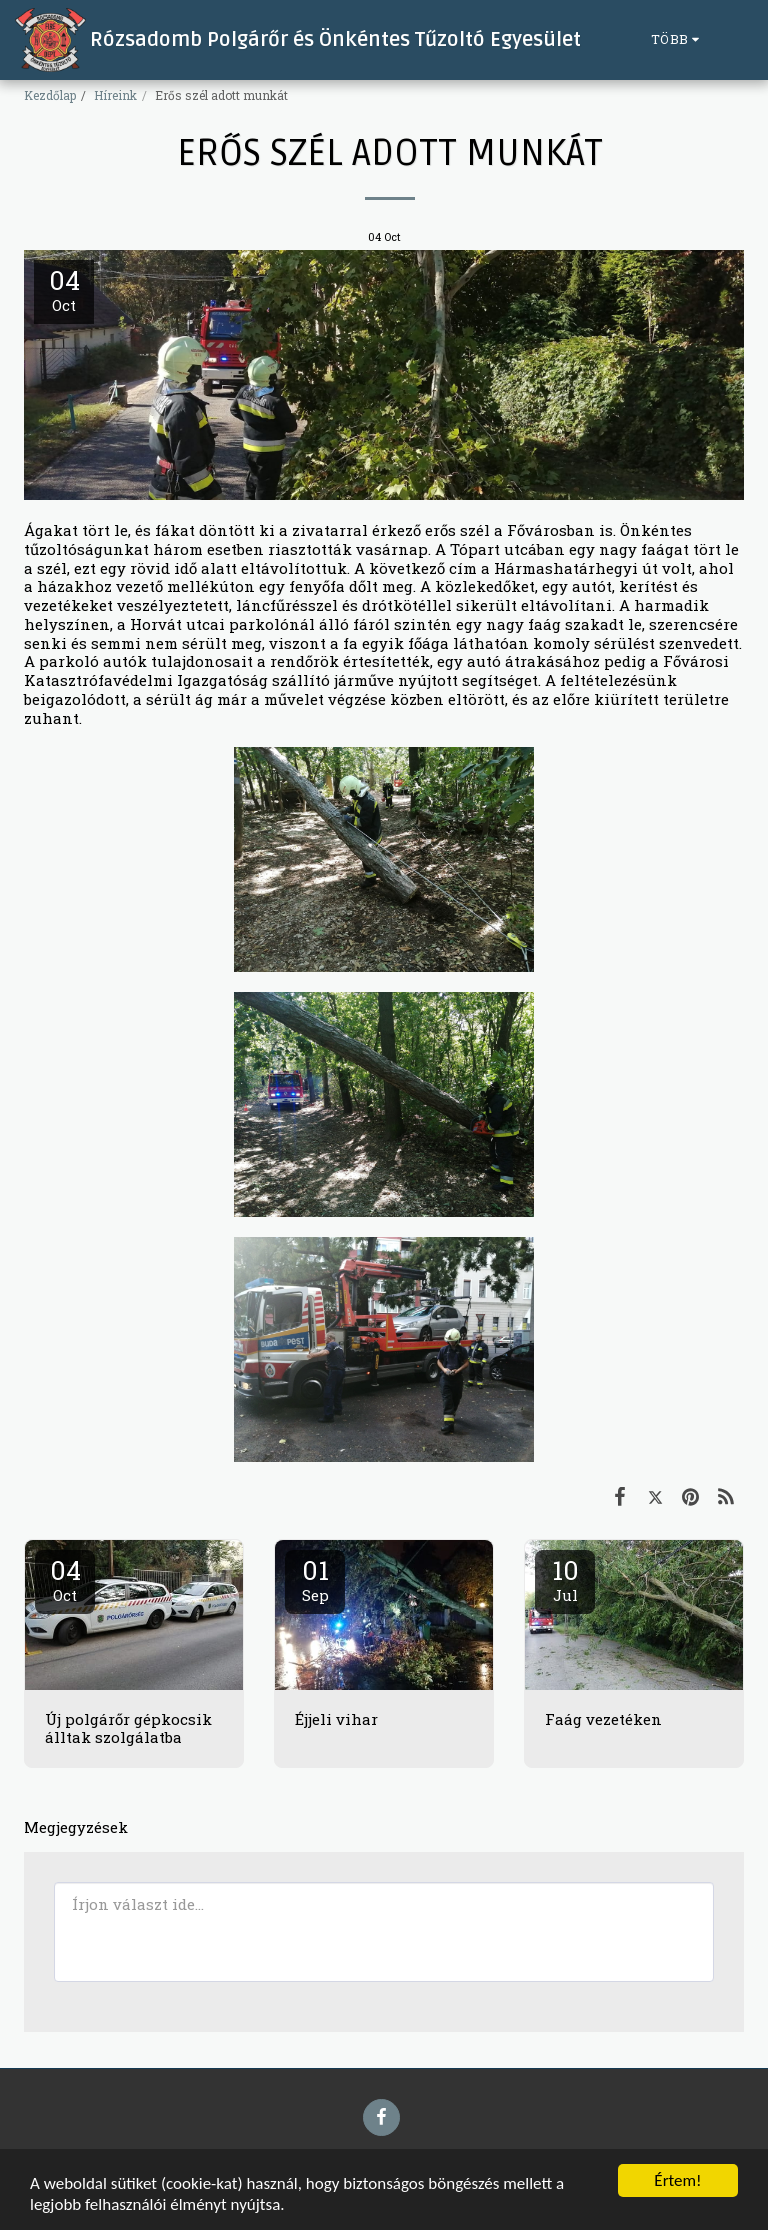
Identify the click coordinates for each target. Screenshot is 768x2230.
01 (315, 1579)
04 (65, 1579)
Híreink (115, 95)
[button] (737, 40)
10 (565, 1579)
